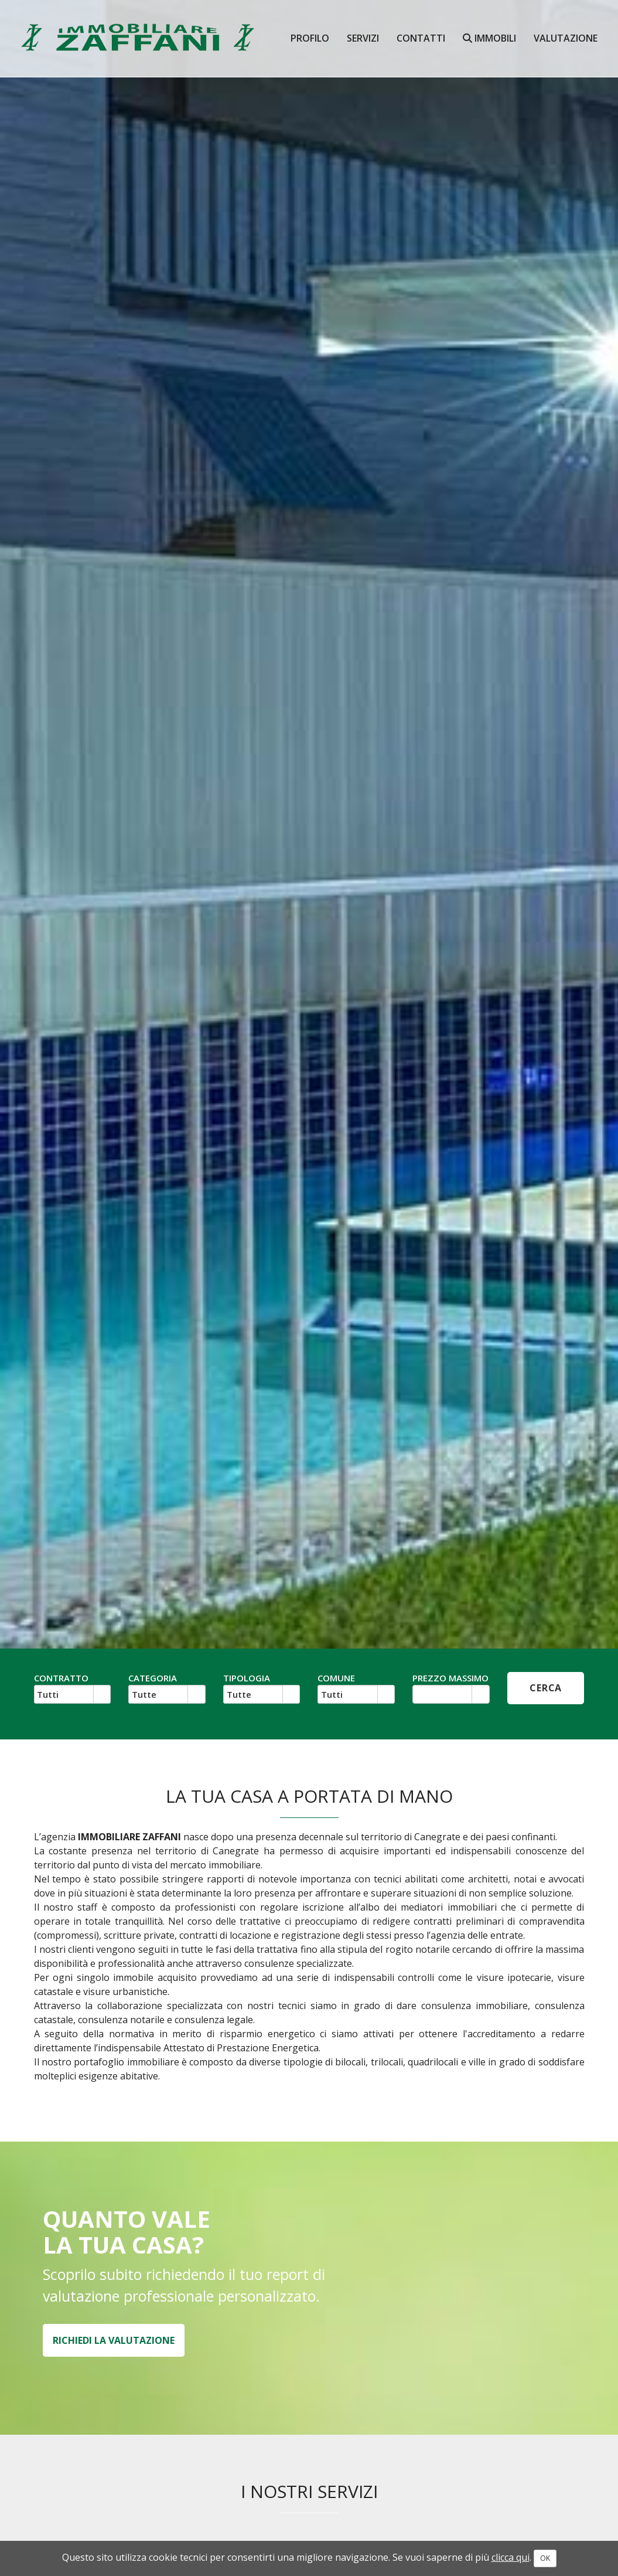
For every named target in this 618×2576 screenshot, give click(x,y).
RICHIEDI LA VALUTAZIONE (114, 2340)
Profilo (310, 38)
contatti (421, 38)
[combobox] (64, 1694)
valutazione (565, 38)
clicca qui (510, 2557)
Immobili (489, 38)
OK (545, 2558)
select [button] (102, 1695)
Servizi (363, 38)
